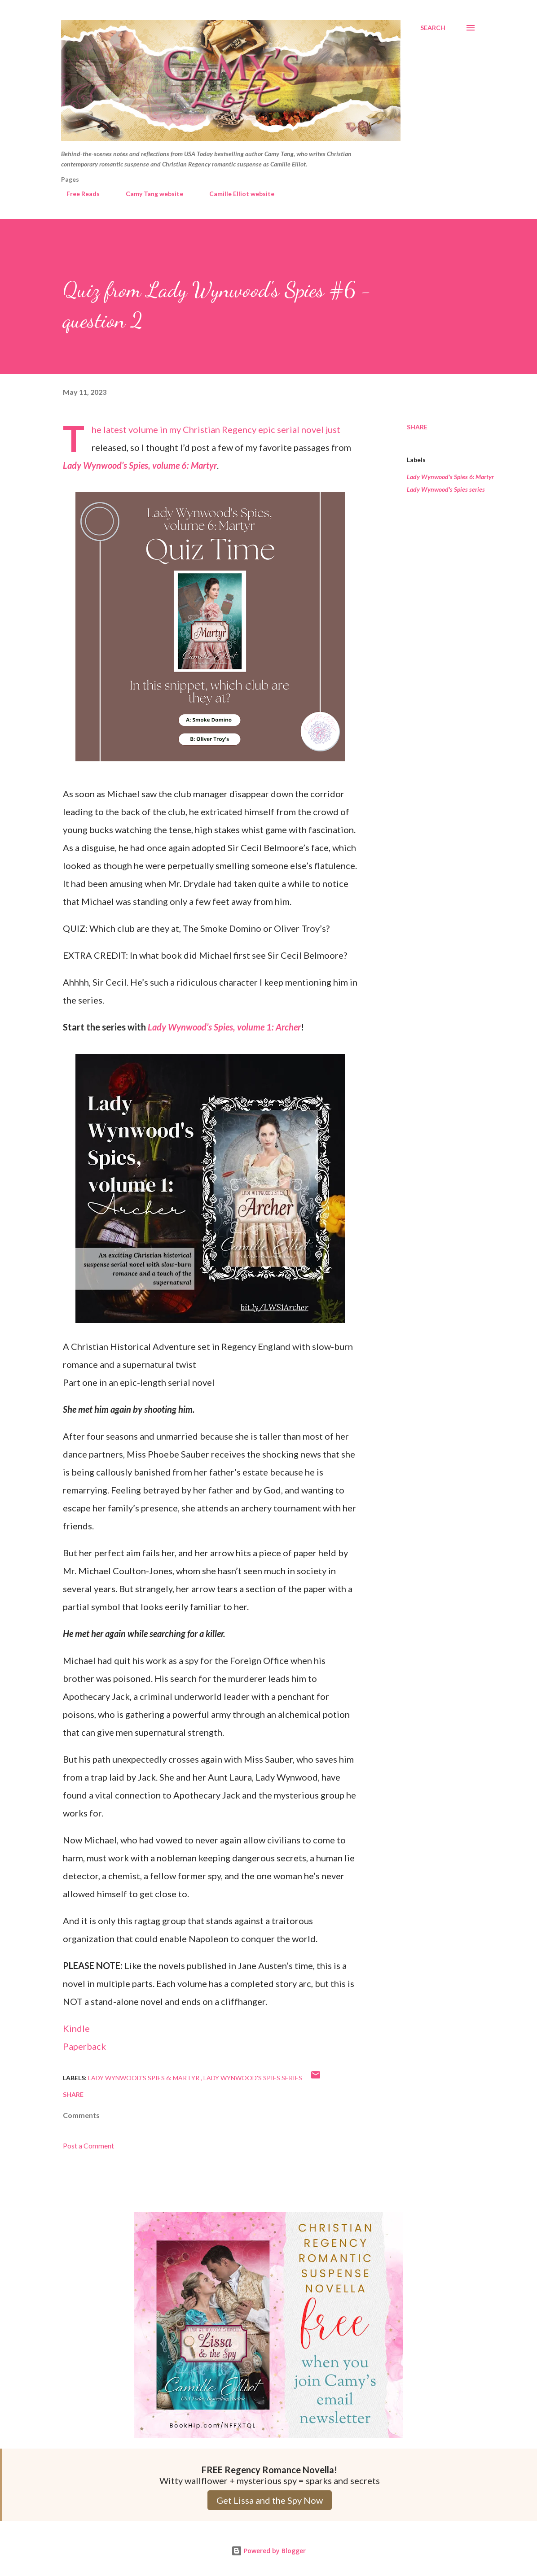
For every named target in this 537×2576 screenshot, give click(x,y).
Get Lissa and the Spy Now (269, 2500)
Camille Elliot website (236, 193)
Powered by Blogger (268, 2550)
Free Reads (77, 193)
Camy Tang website (149, 193)
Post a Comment (88, 2145)
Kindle (76, 2028)
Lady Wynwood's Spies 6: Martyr (450, 476)
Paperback (84, 2046)
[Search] (432, 28)
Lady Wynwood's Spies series (446, 489)
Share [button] (417, 427)
